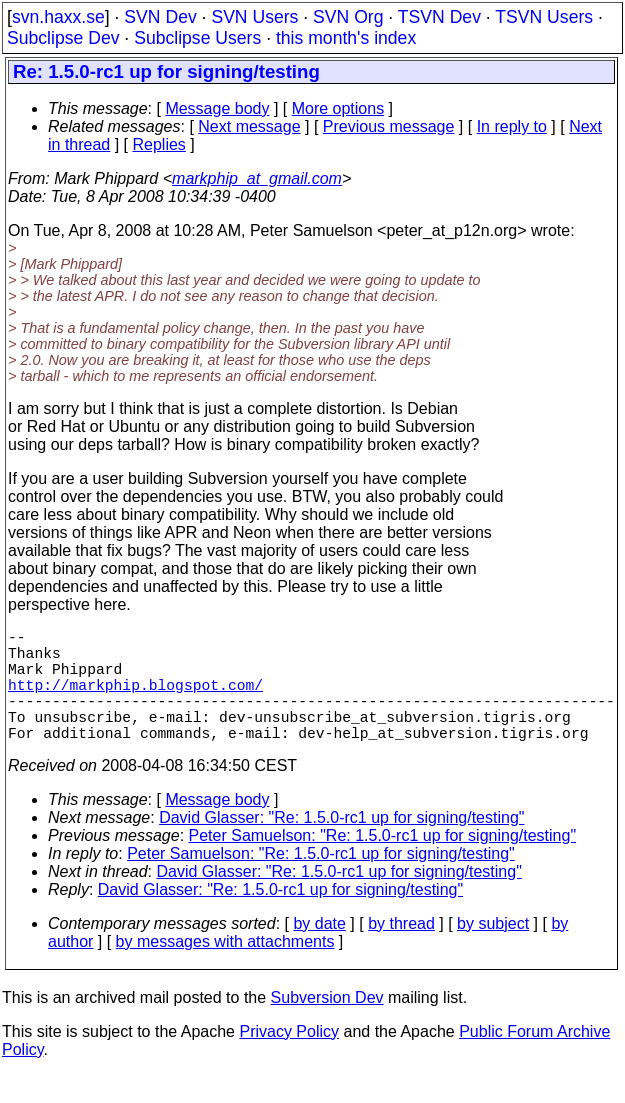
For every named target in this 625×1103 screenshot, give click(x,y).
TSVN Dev (439, 17)
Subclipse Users (197, 38)
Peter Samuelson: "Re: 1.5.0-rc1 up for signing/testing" (383, 863)
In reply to (512, 126)
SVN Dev (160, 17)
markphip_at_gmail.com (257, 178)
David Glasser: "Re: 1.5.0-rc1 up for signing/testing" (341, 845)
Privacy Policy (289, 1059)
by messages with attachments (225, 969)
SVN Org (348, 17)
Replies (159, 144)
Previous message (389, 126)
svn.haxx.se (58, 17)
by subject (493, 951)
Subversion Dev (327, 1025)
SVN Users (254, 17)
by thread (401, 951)
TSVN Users (544, 17)
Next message (249, 126)
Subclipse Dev (63, 38)
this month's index (346, 38)
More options (338, 108)
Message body (217, 108)
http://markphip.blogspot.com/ (135, 700)
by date (319, 951)
